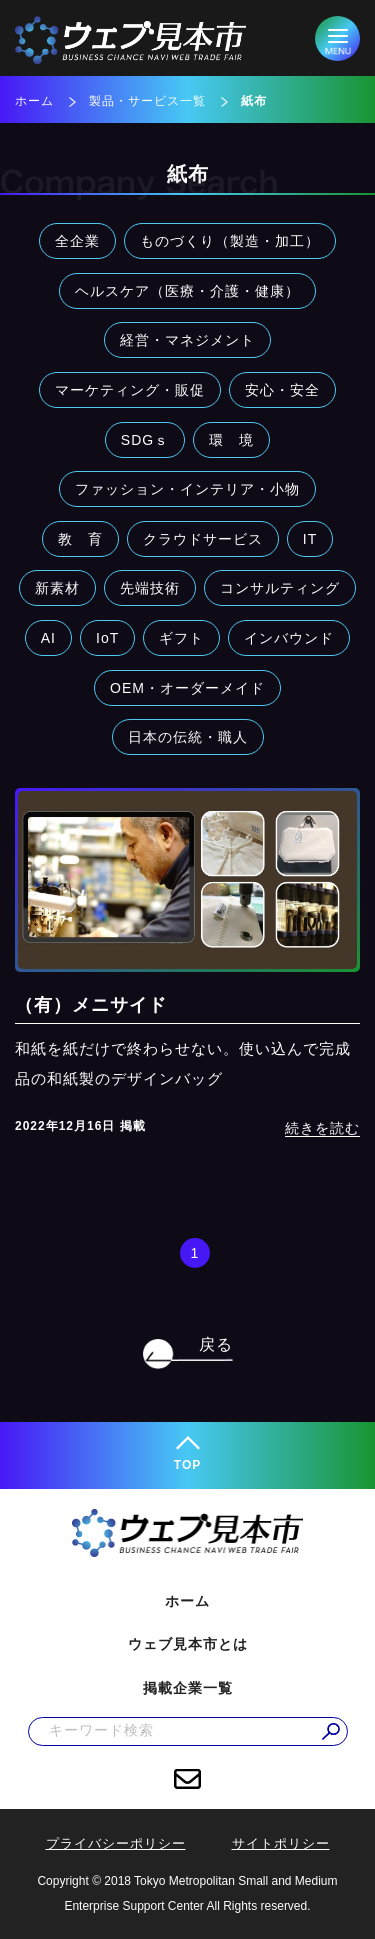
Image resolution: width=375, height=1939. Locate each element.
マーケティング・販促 (130, 390)
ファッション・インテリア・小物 (187, 489)
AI (48, 638)
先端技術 (150, 588)
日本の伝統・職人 (188, 737)
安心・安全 (282, 390)
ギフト (181, 638)
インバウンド (289, 638)
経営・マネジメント (187, 340)
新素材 (57, 588)
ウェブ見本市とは (188, 1644)
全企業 (77, 241)
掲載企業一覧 (188, 1688)
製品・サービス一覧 (147, 101)
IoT (107, 638)
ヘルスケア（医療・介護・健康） (187, 291)
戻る (216, 1344)
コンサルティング (280, 588)
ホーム (34, 101)
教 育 (80, 539)
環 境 (231, 440)
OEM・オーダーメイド (187, 688)
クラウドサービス (203, 539)
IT (310, 539)
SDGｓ (145, 440)
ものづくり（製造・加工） (230, 241)
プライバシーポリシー (116, 1843)
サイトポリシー (281, 1843)
